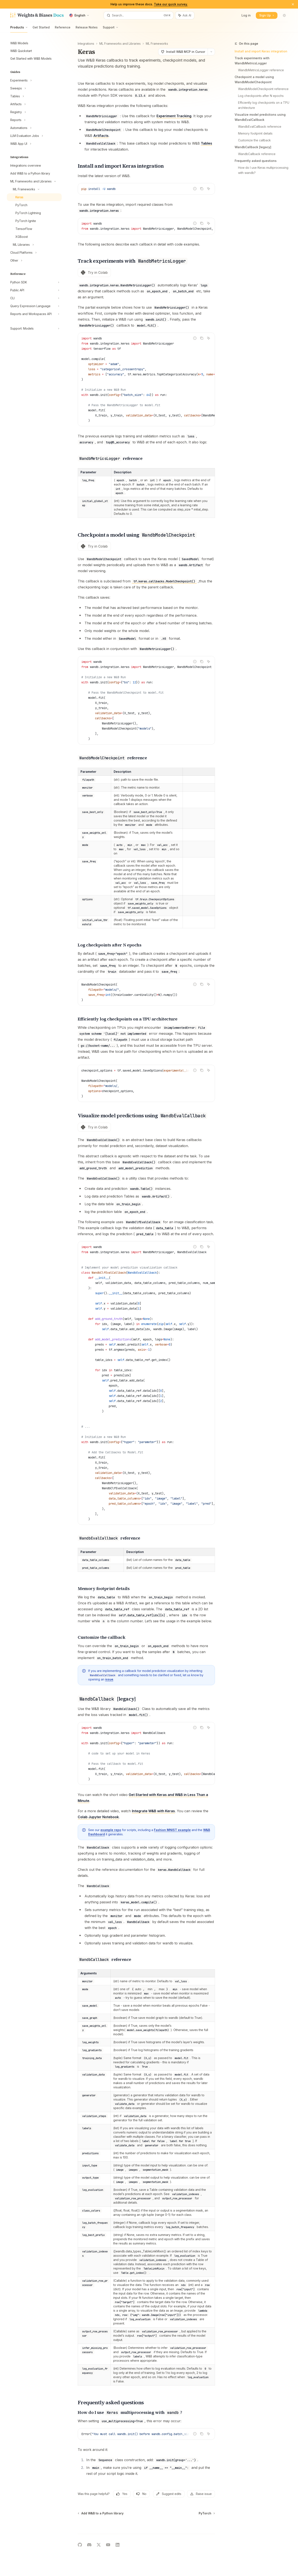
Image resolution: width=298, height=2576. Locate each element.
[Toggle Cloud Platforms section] (34, 252)
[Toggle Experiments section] (34, 80)
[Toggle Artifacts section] (34, 104)
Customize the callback (254, 140)
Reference (62, 29)
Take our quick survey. (171, 4)
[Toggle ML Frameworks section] (34, 189)
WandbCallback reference (257, 154)
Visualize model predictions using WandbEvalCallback (260, 117)
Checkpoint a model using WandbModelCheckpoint (254, 79)
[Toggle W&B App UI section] (34, 144)
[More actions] (211, 51)
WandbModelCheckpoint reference (263, 89)
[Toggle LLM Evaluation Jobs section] (34, 136)
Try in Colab (94, 272)
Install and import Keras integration (261, 51)
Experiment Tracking (173, 116)
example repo (110, 1830)
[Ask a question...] (146, 2523)
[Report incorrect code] (195, 188)
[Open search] (138, 15)
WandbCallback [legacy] (253, 147)
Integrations (86, 43)
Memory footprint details (255, 133)
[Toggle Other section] (34, 260)
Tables (206, 143)
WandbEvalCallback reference (259, 126)
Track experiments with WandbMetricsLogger (252, 60)
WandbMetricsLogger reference (261, 70)
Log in (246, 15)
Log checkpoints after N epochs (261, 96)
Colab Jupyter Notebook (98, 1817)
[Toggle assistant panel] (184, 15)
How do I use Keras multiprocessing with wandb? (263, 170)
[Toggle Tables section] (34, 96)
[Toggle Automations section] (34, 128)
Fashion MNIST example (172, 1830)
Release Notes (87, 29)
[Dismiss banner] (293, 4)
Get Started (41, 29)
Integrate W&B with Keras (153, 1811)
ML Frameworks (157, 43)
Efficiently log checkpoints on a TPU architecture (264, 105)
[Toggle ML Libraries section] (34, 245)
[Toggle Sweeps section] (34, 88)
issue (109, 1679)
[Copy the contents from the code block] (201, 188)
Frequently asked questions (256, 161)
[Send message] (210, 2525)
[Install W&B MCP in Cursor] (183, 51)
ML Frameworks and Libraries (120, 43)
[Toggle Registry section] (34, 112)
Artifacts (101, 135)
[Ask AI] (208, 188)
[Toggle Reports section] (34, 120)
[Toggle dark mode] (284, 15)
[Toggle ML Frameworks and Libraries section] (34, 181)
